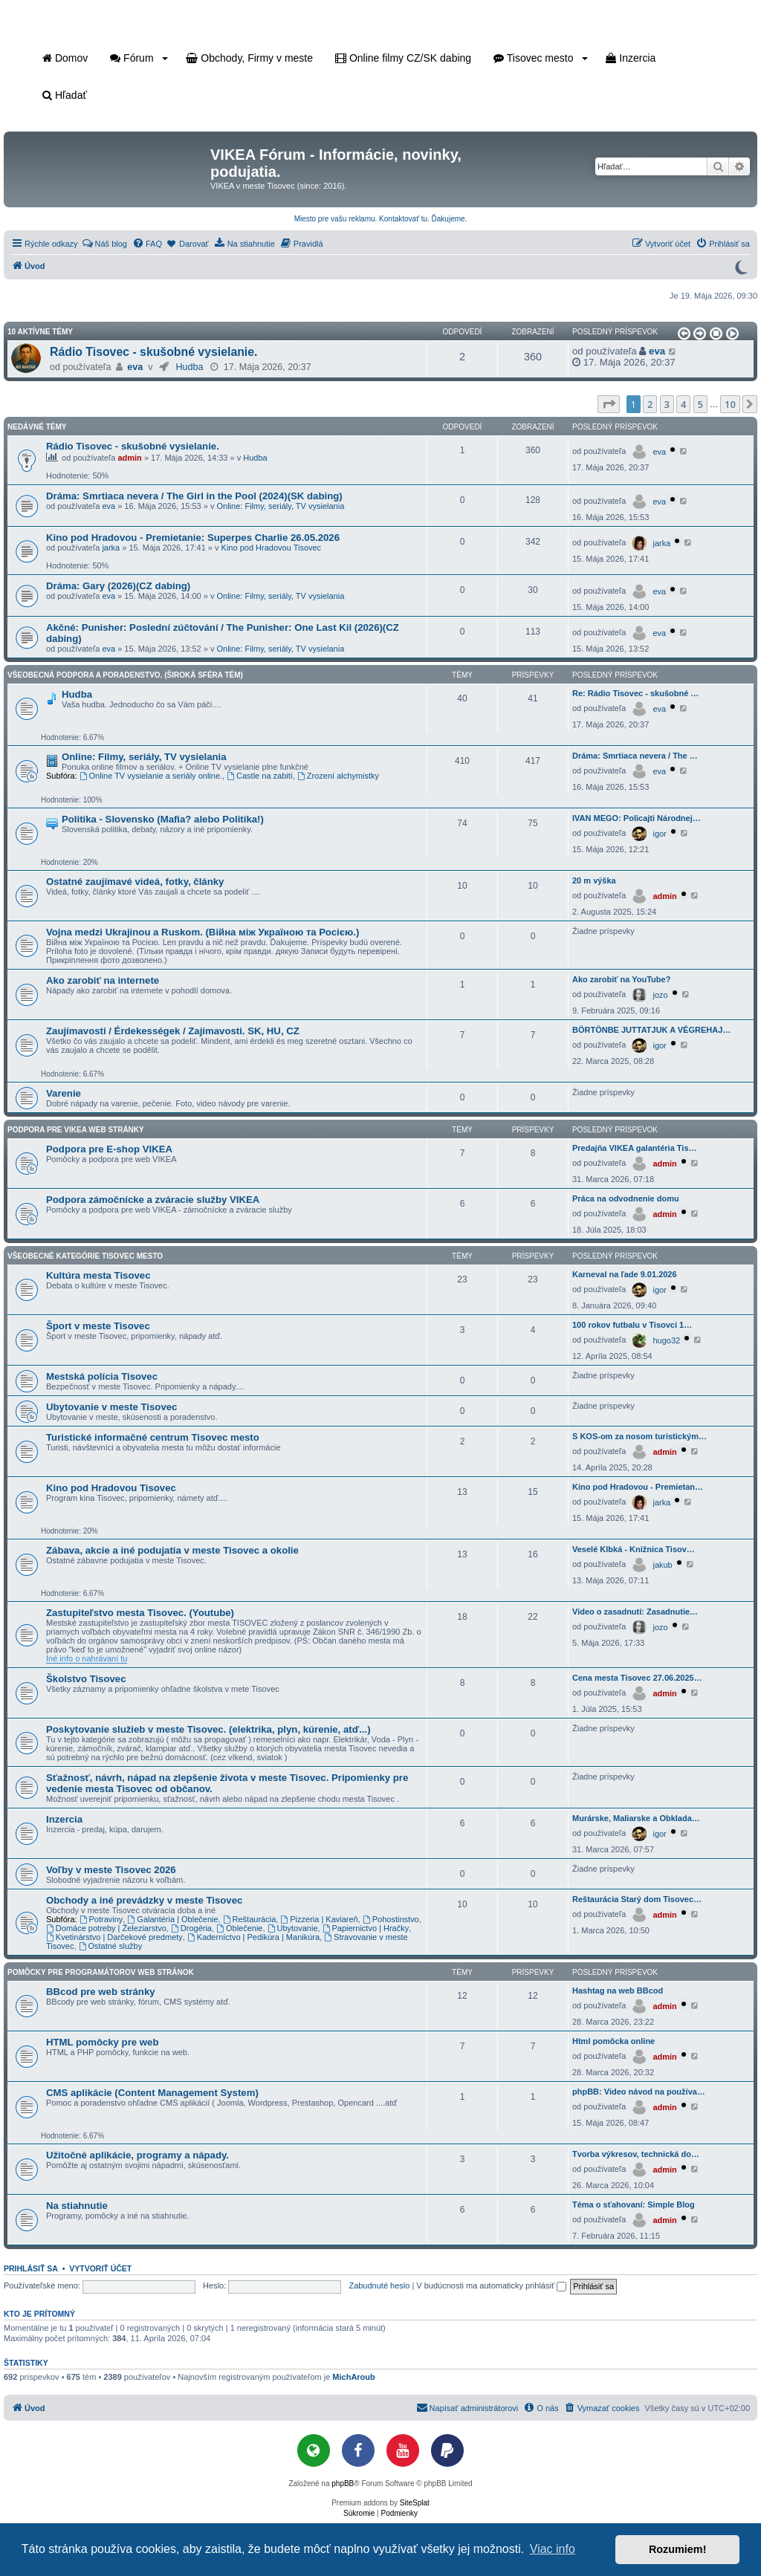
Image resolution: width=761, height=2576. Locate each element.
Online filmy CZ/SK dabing (403, 58)
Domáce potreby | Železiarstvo (106, 1928)
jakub (662, 1564)
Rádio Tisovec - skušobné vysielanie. (153, 351)
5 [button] (700, 404)
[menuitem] (104, 244)
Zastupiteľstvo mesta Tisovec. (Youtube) (140, 1612)
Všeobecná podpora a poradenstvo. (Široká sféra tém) (125, 675)
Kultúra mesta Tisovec (98, 1275)
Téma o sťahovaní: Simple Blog (633, 2204)
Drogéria (191, 1928)
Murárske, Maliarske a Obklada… (636, 1818)
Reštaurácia (249, 1919)
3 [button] (667, 404)
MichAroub (353, 2376)
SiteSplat (415, 2503)
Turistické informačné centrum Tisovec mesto (152, 1437)
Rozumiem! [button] (678, 2549)
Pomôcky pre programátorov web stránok (100, 1972)
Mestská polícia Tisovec (102, 1376)
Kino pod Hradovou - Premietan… (637, 1486)
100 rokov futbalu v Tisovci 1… (632, 1324)
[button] (683, 333)
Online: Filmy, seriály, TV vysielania (281, 506)
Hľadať (64, 95)
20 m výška (594, 880)
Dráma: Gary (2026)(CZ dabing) (118, 585)
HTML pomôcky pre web (102, 2042)
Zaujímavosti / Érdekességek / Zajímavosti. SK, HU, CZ (172, 1030)
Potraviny (101, 1919)
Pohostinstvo (391, 1919)
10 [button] (730, 404)
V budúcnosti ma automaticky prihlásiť (491, 2285)
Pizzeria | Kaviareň (318, 1919)
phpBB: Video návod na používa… (638, 2091)
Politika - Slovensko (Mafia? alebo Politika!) (163, 819)
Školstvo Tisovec (86, 1678)
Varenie (63, 1093)
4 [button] (683, 404)
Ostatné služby (111, 1945)
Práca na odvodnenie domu (625, 1198)
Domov (65, 58)
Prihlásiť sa (31, 2268)
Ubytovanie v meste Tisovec (111, 1406)
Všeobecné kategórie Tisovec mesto (85, 1256)
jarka (111, 547)
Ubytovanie (293, 1928)
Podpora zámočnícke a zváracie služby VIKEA (152, 1199)
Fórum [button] (139, 58)
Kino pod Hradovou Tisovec (271, 547)
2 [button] (649, 404)
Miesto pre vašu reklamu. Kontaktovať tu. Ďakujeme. (380, 219)
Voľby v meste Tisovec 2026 (111, 1869)
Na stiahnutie (77, 2205)
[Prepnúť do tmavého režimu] (741, 266)
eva (135, 367)
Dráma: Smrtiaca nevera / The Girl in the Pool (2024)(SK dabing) (194, 496)
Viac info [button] (552, 2549)
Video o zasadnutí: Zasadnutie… (635, 1611)
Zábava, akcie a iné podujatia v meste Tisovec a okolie (172, 1550)
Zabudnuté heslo (379, 2285)
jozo (659, 994)
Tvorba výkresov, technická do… (635, 2154)
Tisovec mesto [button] (540, 58)
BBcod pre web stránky (100, 1991)
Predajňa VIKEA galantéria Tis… (634, 1147)
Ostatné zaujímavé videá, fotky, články (135, 881)
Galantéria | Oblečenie (172, 1919)
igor (659, 833)
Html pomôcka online (613, 2041)
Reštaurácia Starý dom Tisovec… (637, 1899)
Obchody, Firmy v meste (249, 58)
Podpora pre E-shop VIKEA (109, 1149)
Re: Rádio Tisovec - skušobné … (635, 693)
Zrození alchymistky (338, 775)
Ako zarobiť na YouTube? (621, 979)
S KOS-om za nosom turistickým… (639, 1436)
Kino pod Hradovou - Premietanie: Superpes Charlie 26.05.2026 (193, 537)
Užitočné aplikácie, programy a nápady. (137, 2155)
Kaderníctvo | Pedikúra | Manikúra (253, 1937)
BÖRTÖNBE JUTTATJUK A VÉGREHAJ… (651, 1029)
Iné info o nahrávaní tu (86, 1658)
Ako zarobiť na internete (102, 980)
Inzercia (630, 58)
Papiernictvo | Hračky (366, 1928)
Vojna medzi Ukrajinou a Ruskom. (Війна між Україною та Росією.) (202, 932)
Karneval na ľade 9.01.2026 (624, 1274)
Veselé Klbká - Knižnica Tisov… (633, 1549)
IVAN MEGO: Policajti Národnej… (636, 818)
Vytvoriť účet (100, 2268)
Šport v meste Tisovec (98, 1325)
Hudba (189, 367)
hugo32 (666, 1340)
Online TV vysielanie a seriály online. (151, 775)
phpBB (342, 2483)
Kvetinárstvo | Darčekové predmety (114, 1937)
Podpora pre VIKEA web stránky (75, 1130)
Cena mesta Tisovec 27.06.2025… (637, 1677)
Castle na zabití (260, 775)
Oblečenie (239, 1928)
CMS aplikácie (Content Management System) (152, 2092)
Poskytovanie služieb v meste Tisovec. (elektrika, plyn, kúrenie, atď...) (208, 1729)
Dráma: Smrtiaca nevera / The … (635, 755)
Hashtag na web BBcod (617, 1990)
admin (129, 457)
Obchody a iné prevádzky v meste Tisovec (144, 1900)
